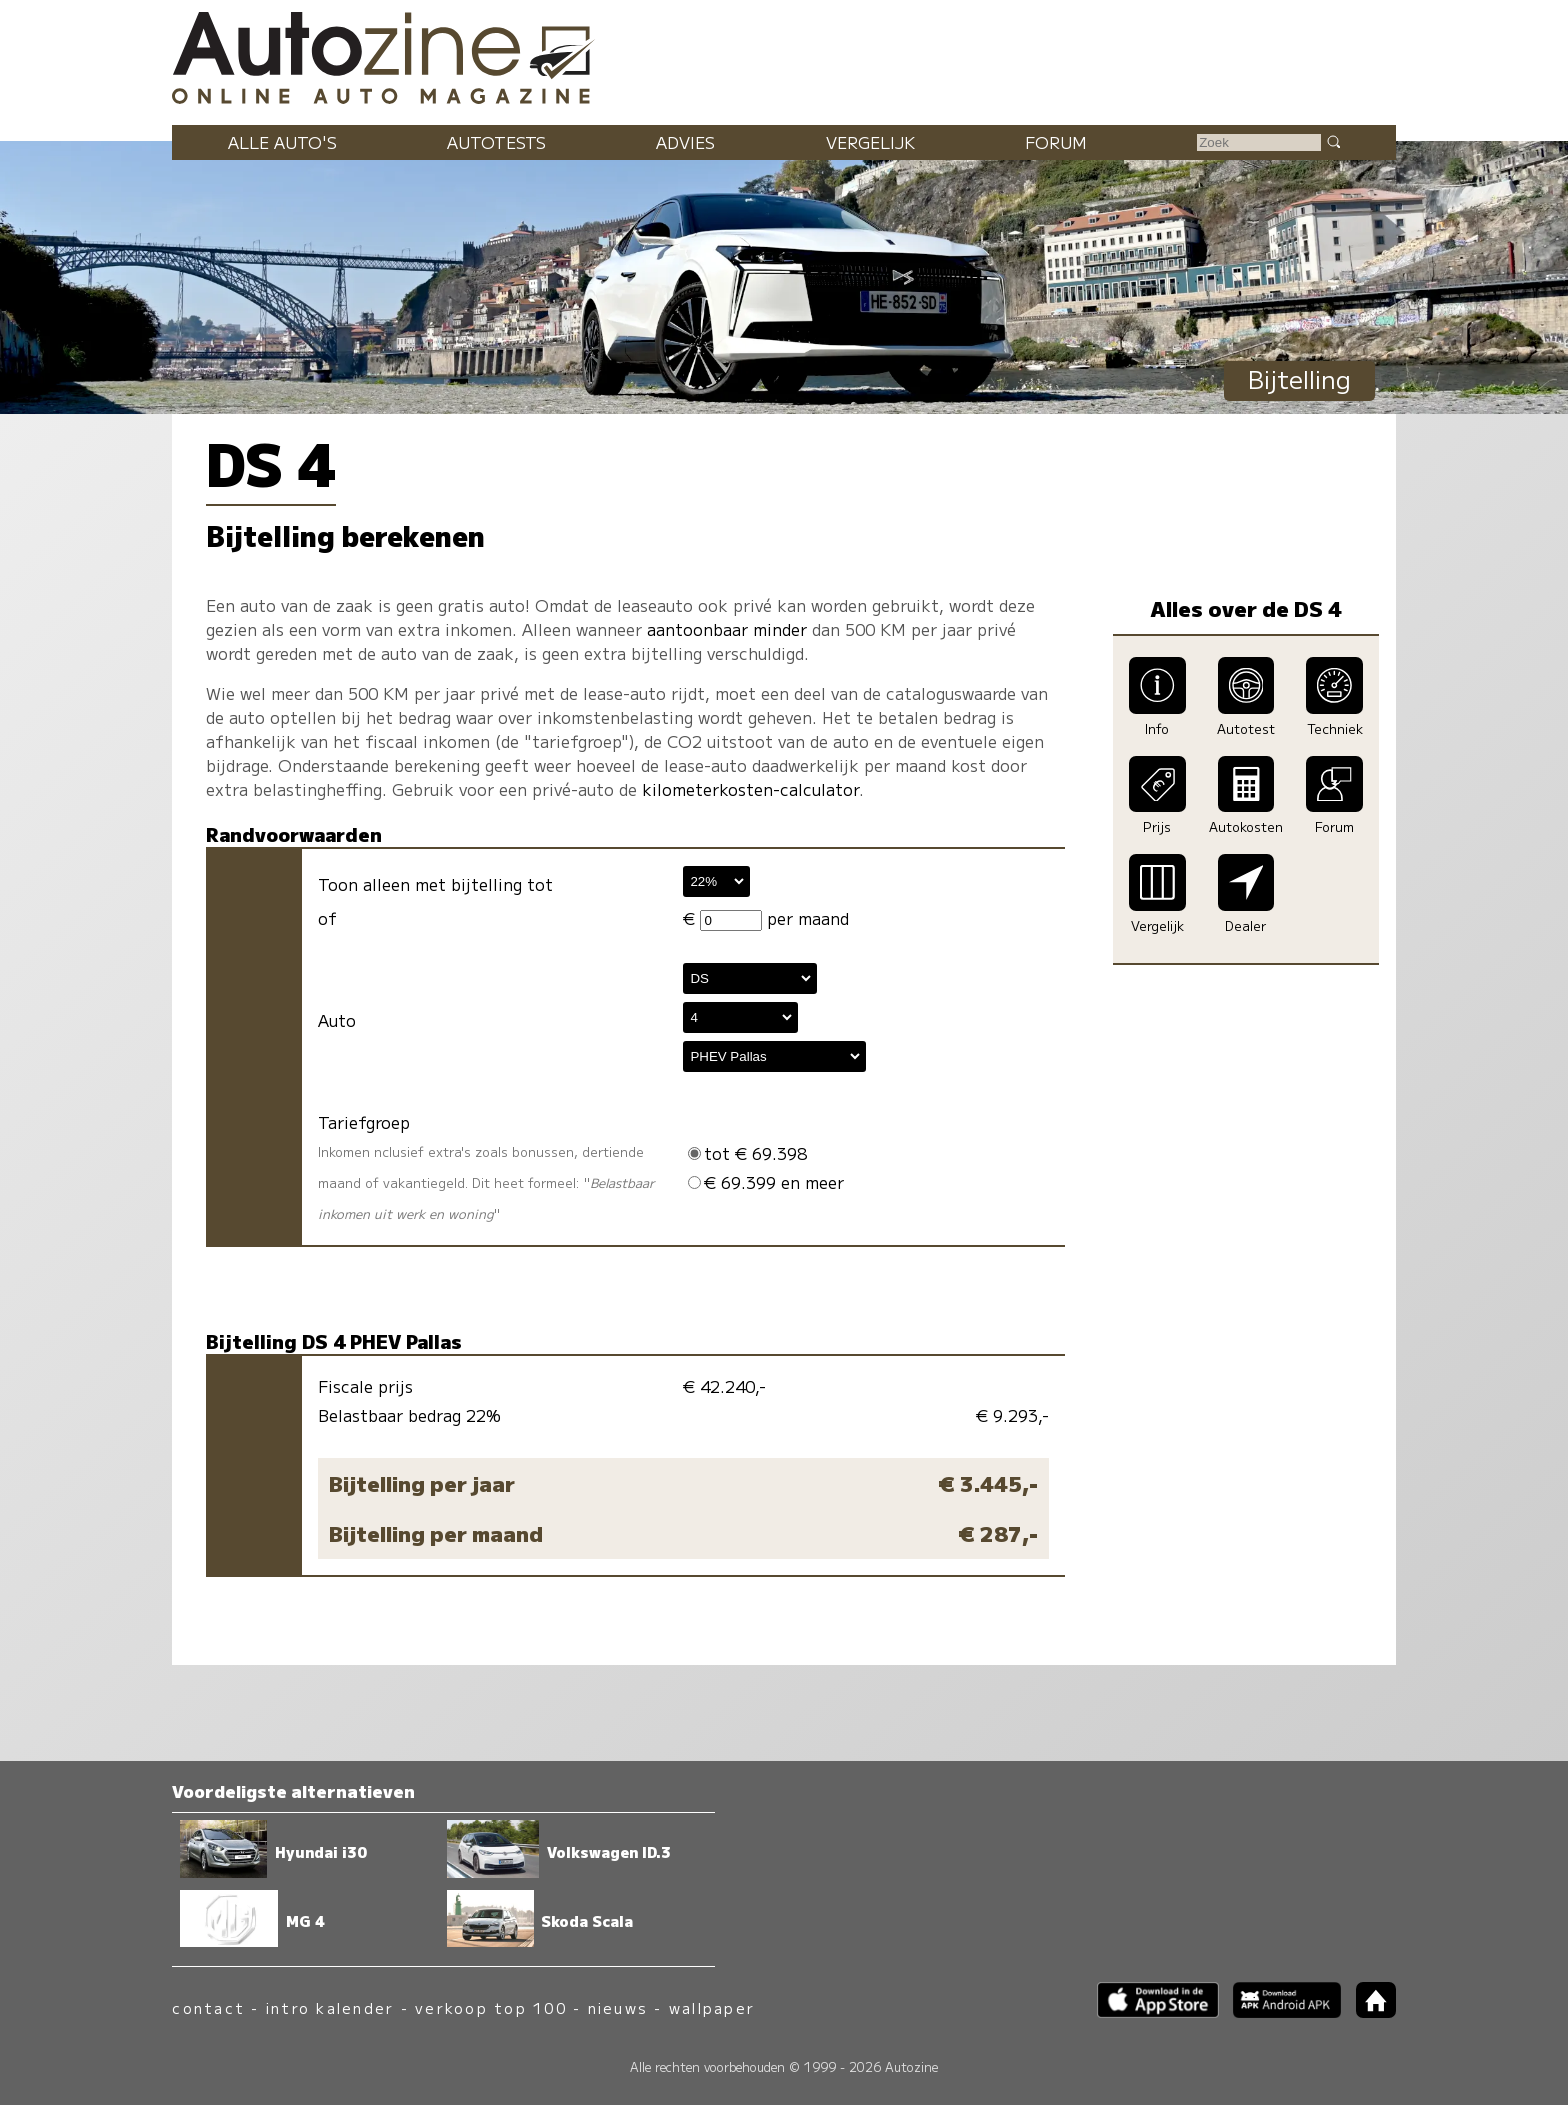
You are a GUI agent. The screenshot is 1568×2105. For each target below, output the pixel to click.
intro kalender (330, 2007)
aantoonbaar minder (727, 629)
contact (208, 2007)
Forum (1056, 142)
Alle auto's (282, 142)
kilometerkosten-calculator (750, 789)
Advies (685, 142)
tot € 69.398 (747, 1153)
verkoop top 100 (491, 2007)
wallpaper (712, 2007)
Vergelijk (870, 142)
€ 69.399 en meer (766, 1182)
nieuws (618, 2007)
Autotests (496, 142)
